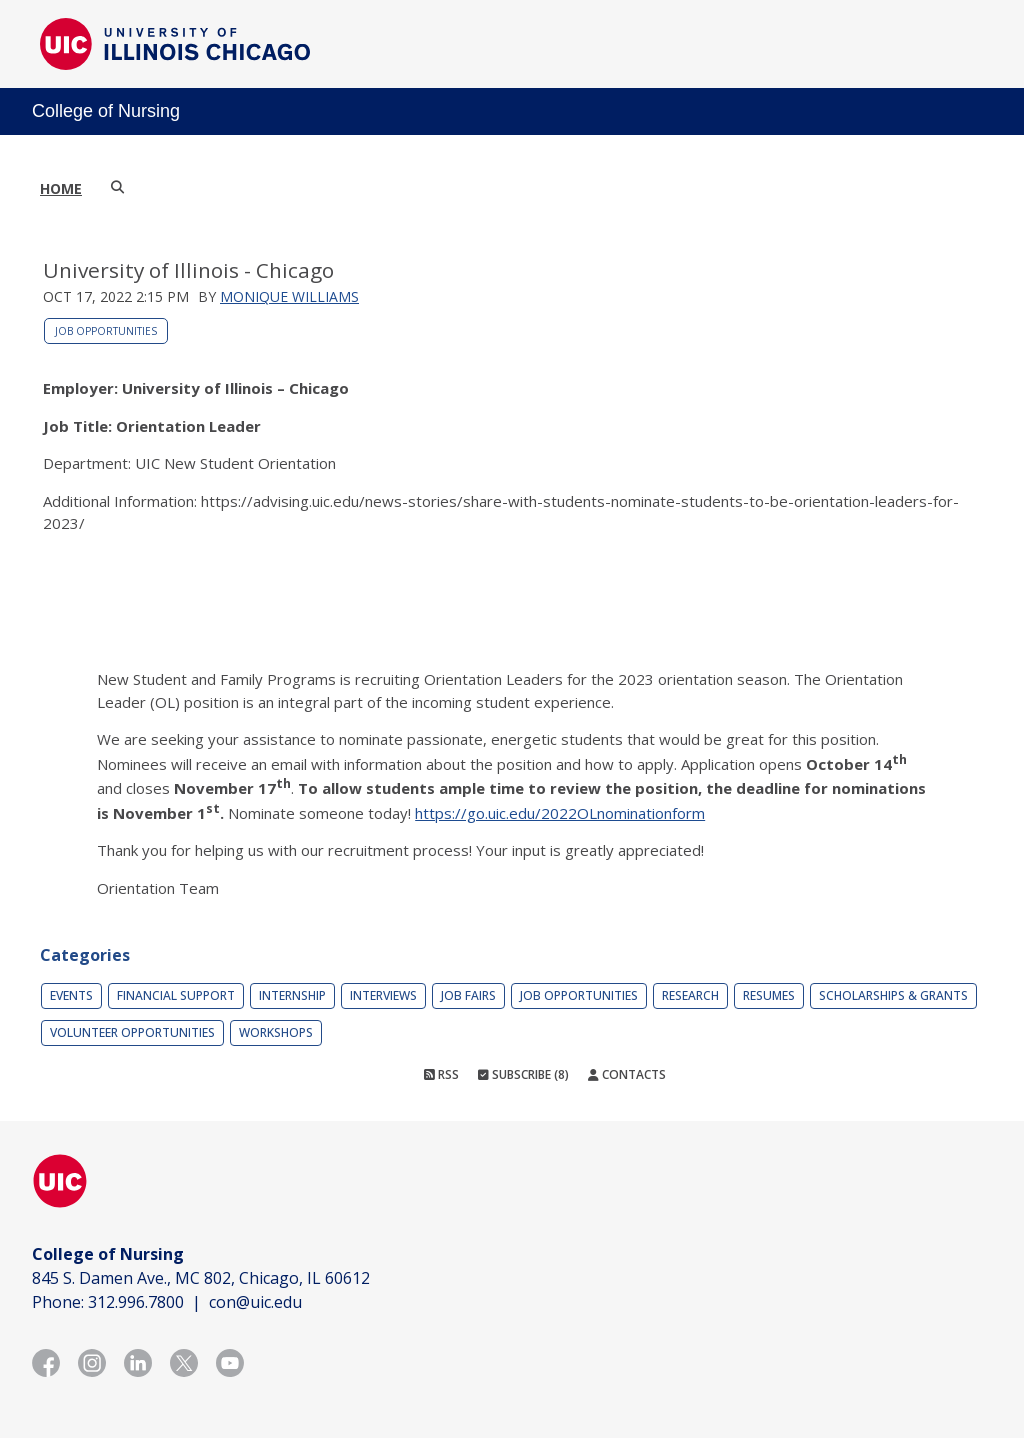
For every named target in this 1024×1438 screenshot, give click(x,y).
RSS (441, 1074)
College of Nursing (106, 111)
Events (71, 995)
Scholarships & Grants (893, 995)
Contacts (627, 1074)
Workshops (276, 1032)
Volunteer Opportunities (132, 1032)
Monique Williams (289, 296)
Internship (292, 995)
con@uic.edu (255, 1302)
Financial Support (176, 995)
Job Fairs (468, 995)
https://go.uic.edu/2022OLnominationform (560, 813)
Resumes (769, 995)
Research (690, 995)
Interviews (383, 995)
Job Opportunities (106, 331)
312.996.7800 (136, 1302)
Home (61, 188)
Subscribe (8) (523, 1074)
